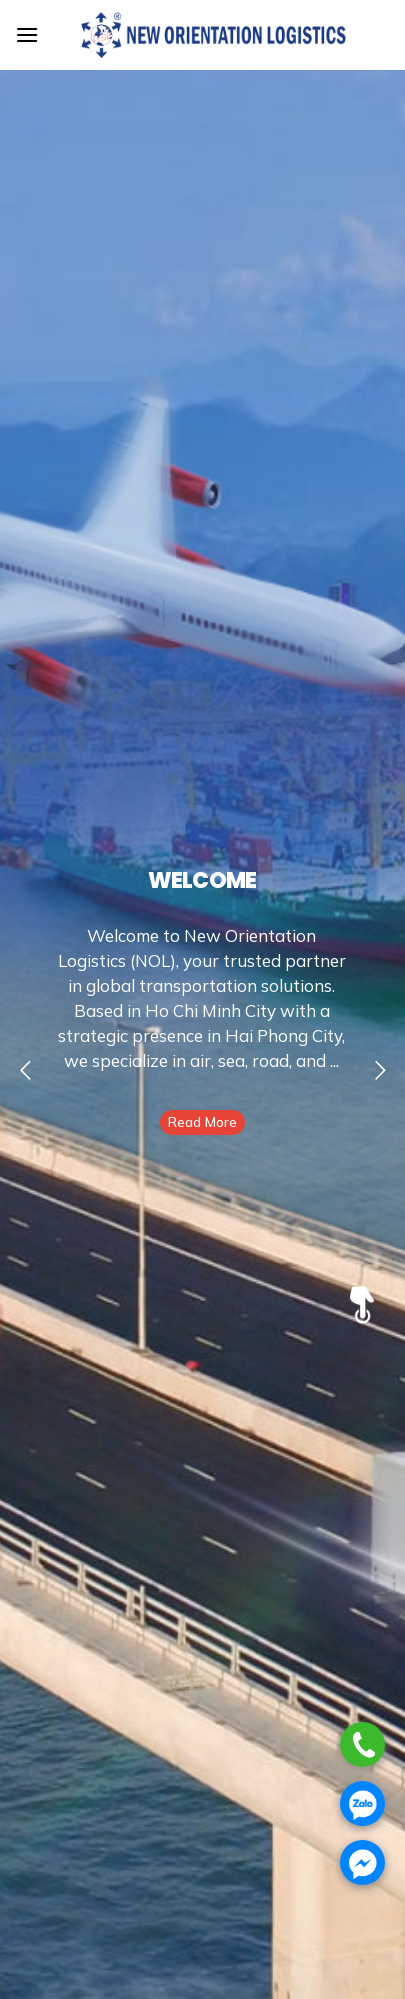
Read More (202, 1122)
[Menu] (27, 34)
